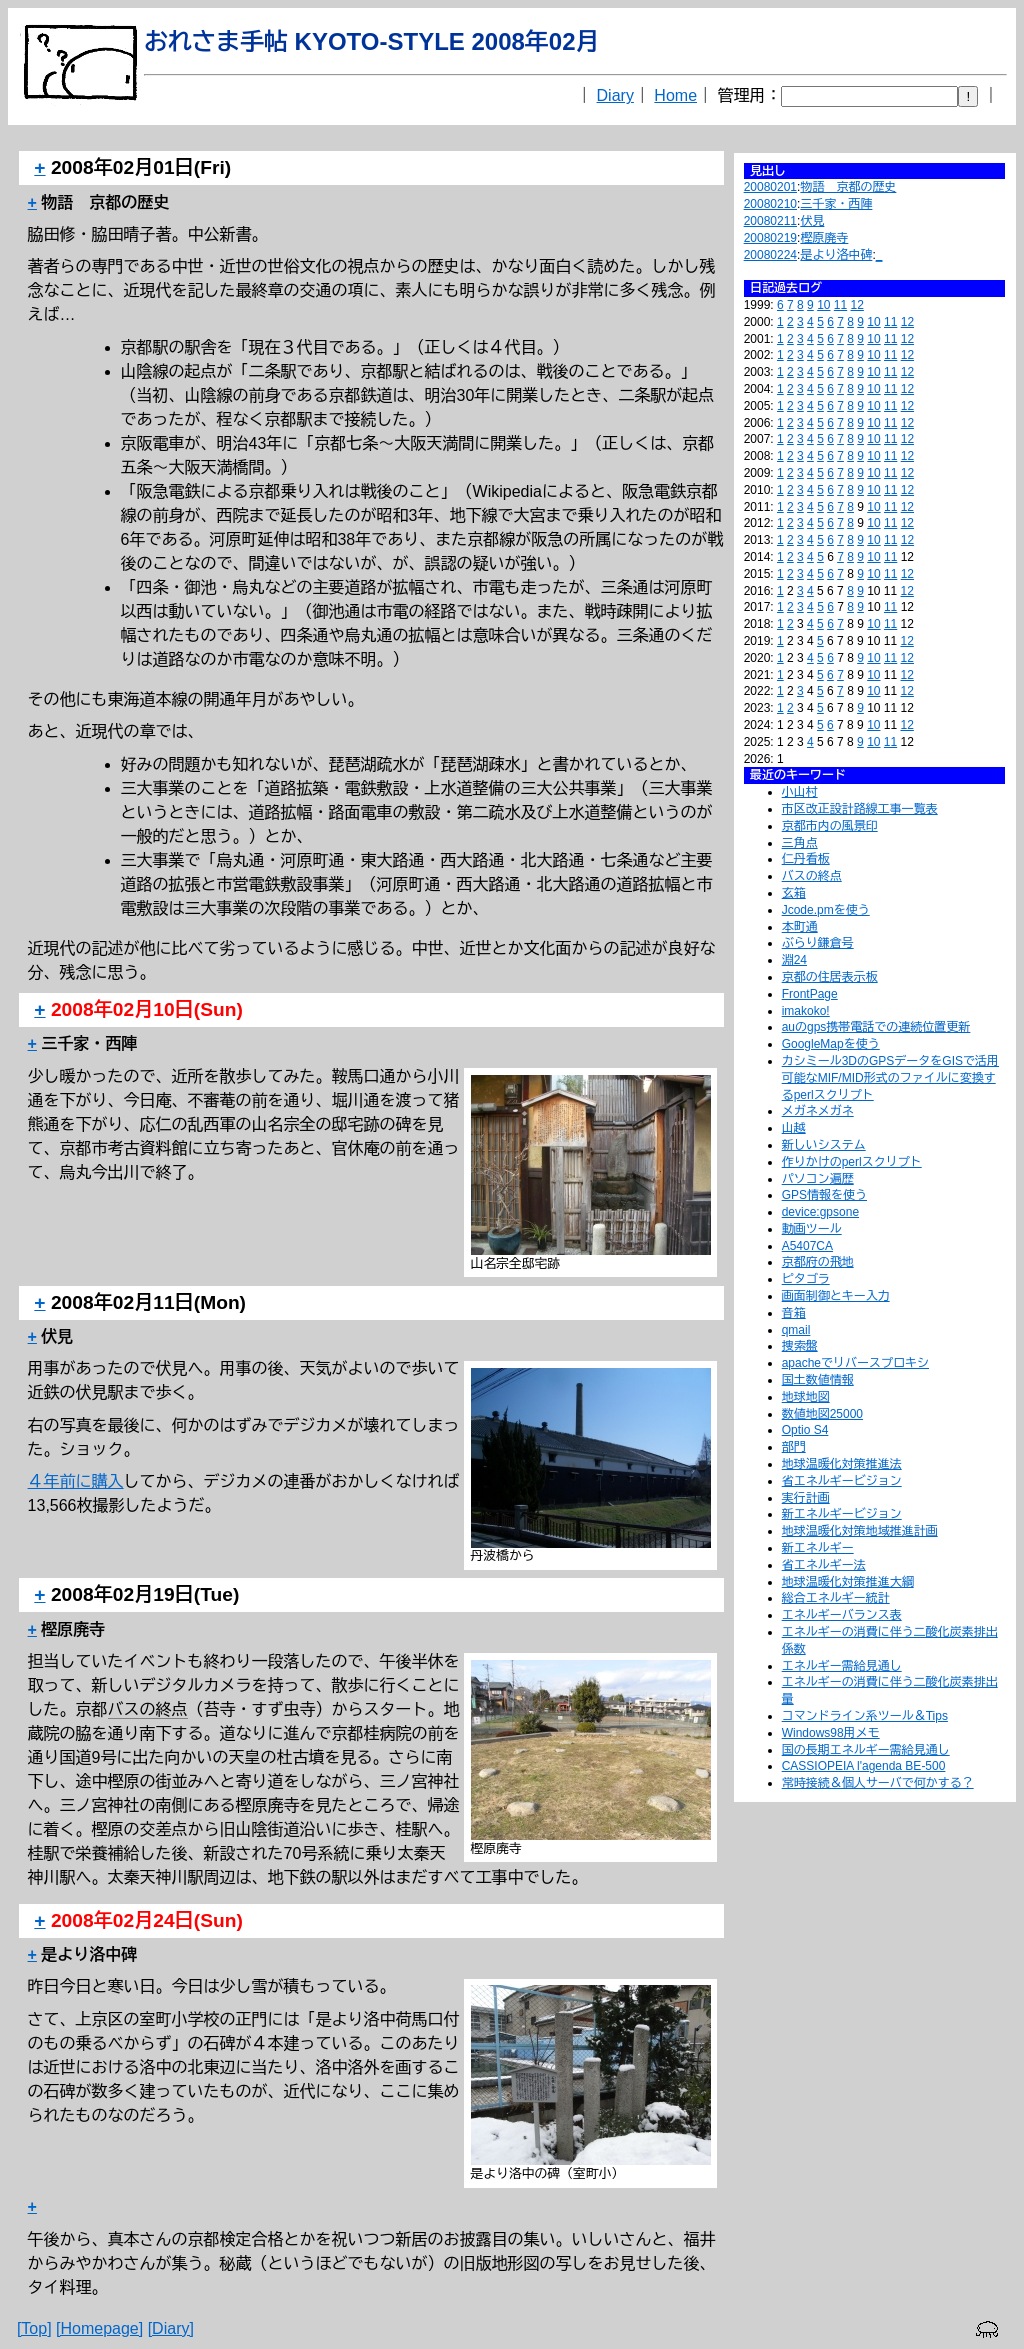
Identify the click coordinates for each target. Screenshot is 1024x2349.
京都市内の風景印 (830, 826)
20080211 (770, 221)
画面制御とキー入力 (836, 1296)
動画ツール (812, 1229)
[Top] (34, 2328)
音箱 (794, 1313)
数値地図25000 (822, 1414)
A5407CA (807, 1246)
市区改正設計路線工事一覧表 (860, 809)
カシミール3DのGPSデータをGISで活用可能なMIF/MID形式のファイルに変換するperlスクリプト (890, 1078)
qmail (796, 1330)
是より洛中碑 (836, 255)
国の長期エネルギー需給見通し (866, 1750)
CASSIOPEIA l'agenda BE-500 (864, 1766)
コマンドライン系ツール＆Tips (865, 1716)
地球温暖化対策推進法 (842, 1464)
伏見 (812, 221)
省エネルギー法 (824, 1565)
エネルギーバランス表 (842, 1615)
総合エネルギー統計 (836, 1598)
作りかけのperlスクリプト (852, 1162)
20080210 (770, 204)
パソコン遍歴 (818, 1179)
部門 (794, 1447)
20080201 (770, 187)
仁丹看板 (806, 859)
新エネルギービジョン (842, 1514)
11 (840, 305)
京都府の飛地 (818, 1262)
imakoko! (806, 1011)
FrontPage (810, 994)
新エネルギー (818, 1548)
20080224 (770, 255)
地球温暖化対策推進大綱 (848, 1582)
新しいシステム (824, 1145)
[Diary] (171, 2328)
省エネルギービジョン (842, 1481)
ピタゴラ (806, 1279)
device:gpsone (820, 1212)
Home (675, 95)
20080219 (770, 238)
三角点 (800, 843)
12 (857, 305)
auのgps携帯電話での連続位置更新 (876, 1027)
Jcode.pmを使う (826, 910)
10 (823, 305)
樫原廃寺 (824, 238)
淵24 (794, 960)
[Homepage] (99, 2328)
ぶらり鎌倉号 (818, 943)
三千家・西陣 (836, 204)
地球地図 (806, 1397)
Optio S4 (805, 1430)
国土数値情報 (818, 1380)
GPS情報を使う (824, 1195)
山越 (794, 1128)
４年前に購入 (76, 1481)
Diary (615, 95)
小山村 (800, 792)
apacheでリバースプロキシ (855, 1363)
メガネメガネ (818, 1111)
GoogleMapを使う (831, 1044)
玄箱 (794, 893)
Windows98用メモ (831, 1733)
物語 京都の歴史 (848, 187)
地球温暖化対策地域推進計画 (860, 1531)
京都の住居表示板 (830, 977)
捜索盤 (800, 1346)
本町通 (800, 927)
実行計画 (806, 1498)
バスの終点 (812, 876)
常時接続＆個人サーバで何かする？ (878, 1783)
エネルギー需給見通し (842, 1666)
